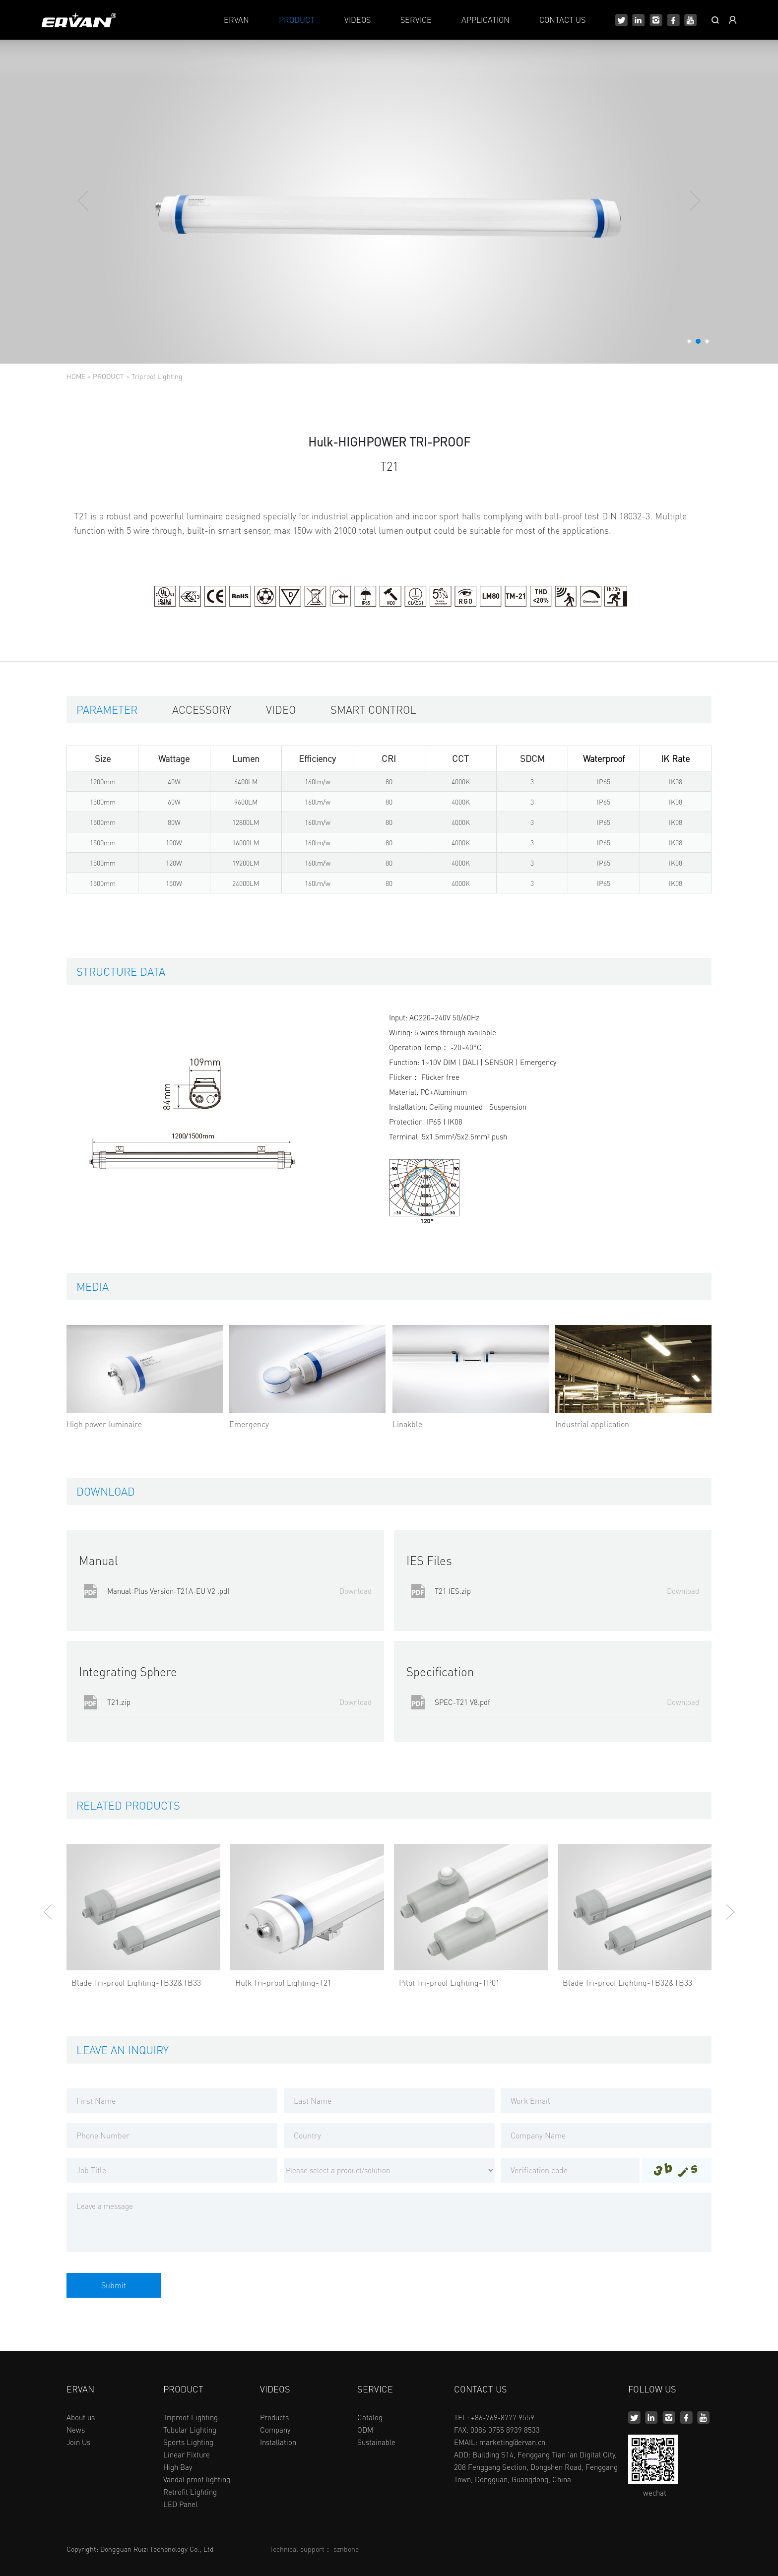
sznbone (346, 2548)
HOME (75, 376)
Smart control (373, 709)
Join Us (78, 2442)
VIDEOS (357, 19)
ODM (365, 2430)
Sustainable (376, 2442)
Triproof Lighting (157, 376)
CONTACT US (562, 19)
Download (355, 1591)
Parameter (106, 709)
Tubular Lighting (189, 2430)
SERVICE (416, 19)
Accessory (201, 709)
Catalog (370, 2417)
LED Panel (180, 2504)
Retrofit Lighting (190, 2492)
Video (281, 709)
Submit (113, 2285)
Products (274, 2417)
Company (275, 2430)
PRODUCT (297, 19)
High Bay (177, 2467)
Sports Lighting (188, 2442)
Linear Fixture (186, 2454)
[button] (689, 341)
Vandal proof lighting (196, 2479)
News (75, 2430)
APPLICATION (485, 19)
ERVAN (236, 19)
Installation (278, 2442)
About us (80, 2417)
